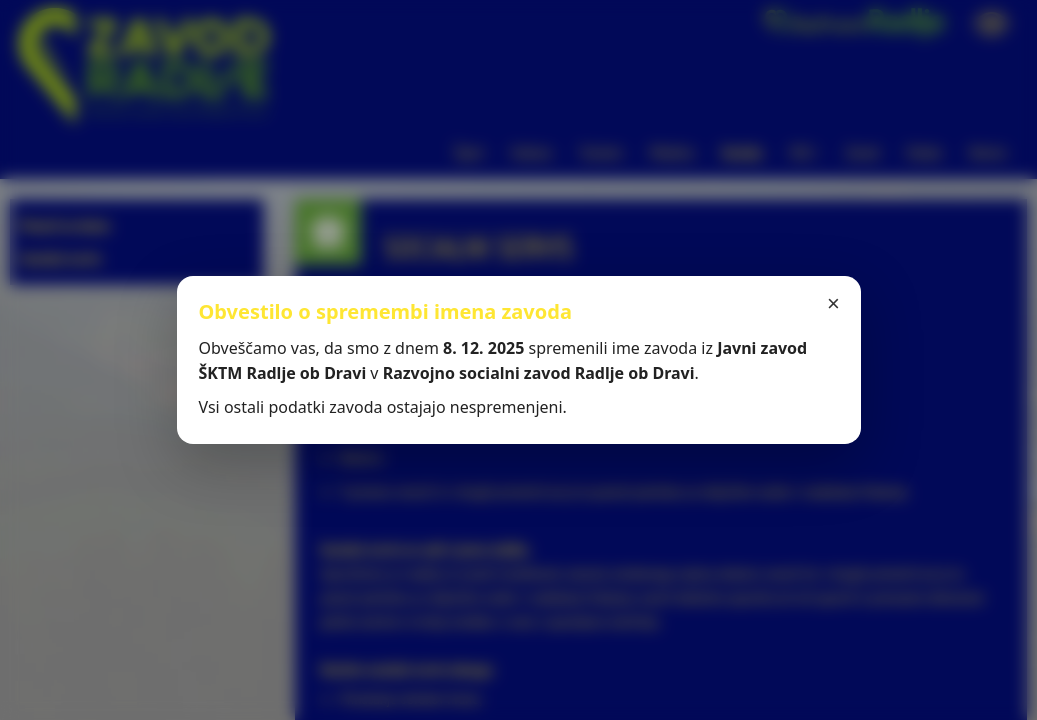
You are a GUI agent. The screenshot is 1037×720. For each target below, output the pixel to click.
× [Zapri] (833, 303)
